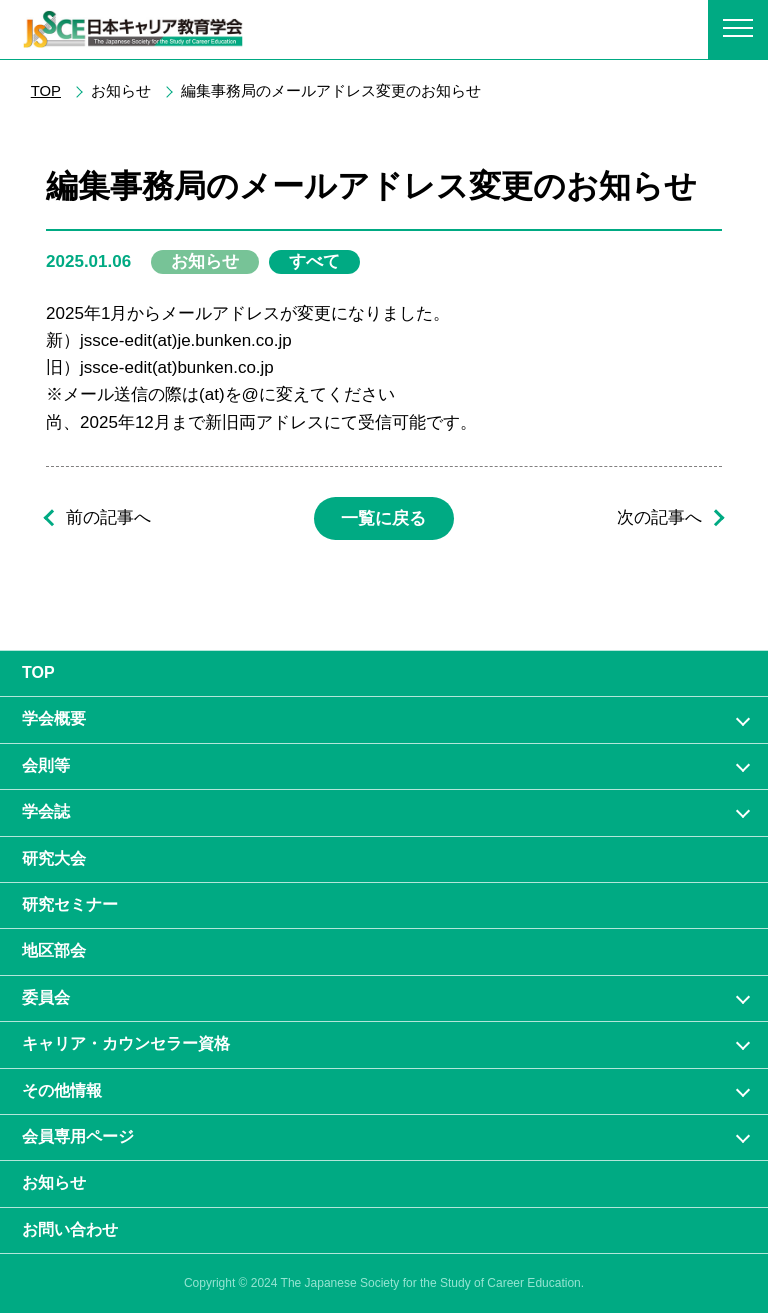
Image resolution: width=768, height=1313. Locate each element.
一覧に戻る (383, 518)
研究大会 (54, 858)
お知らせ (54, 1182)
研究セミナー (70, 904)
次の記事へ (659, 518)
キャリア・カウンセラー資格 (126, 1043)
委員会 (46, 997)
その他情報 (62, 1090)
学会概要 (54, 718)
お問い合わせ (70, 1229)
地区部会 (54, 950)
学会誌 (46, 811)
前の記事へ (108, 518)
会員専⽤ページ (78, 1136)
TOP (46, 91)
